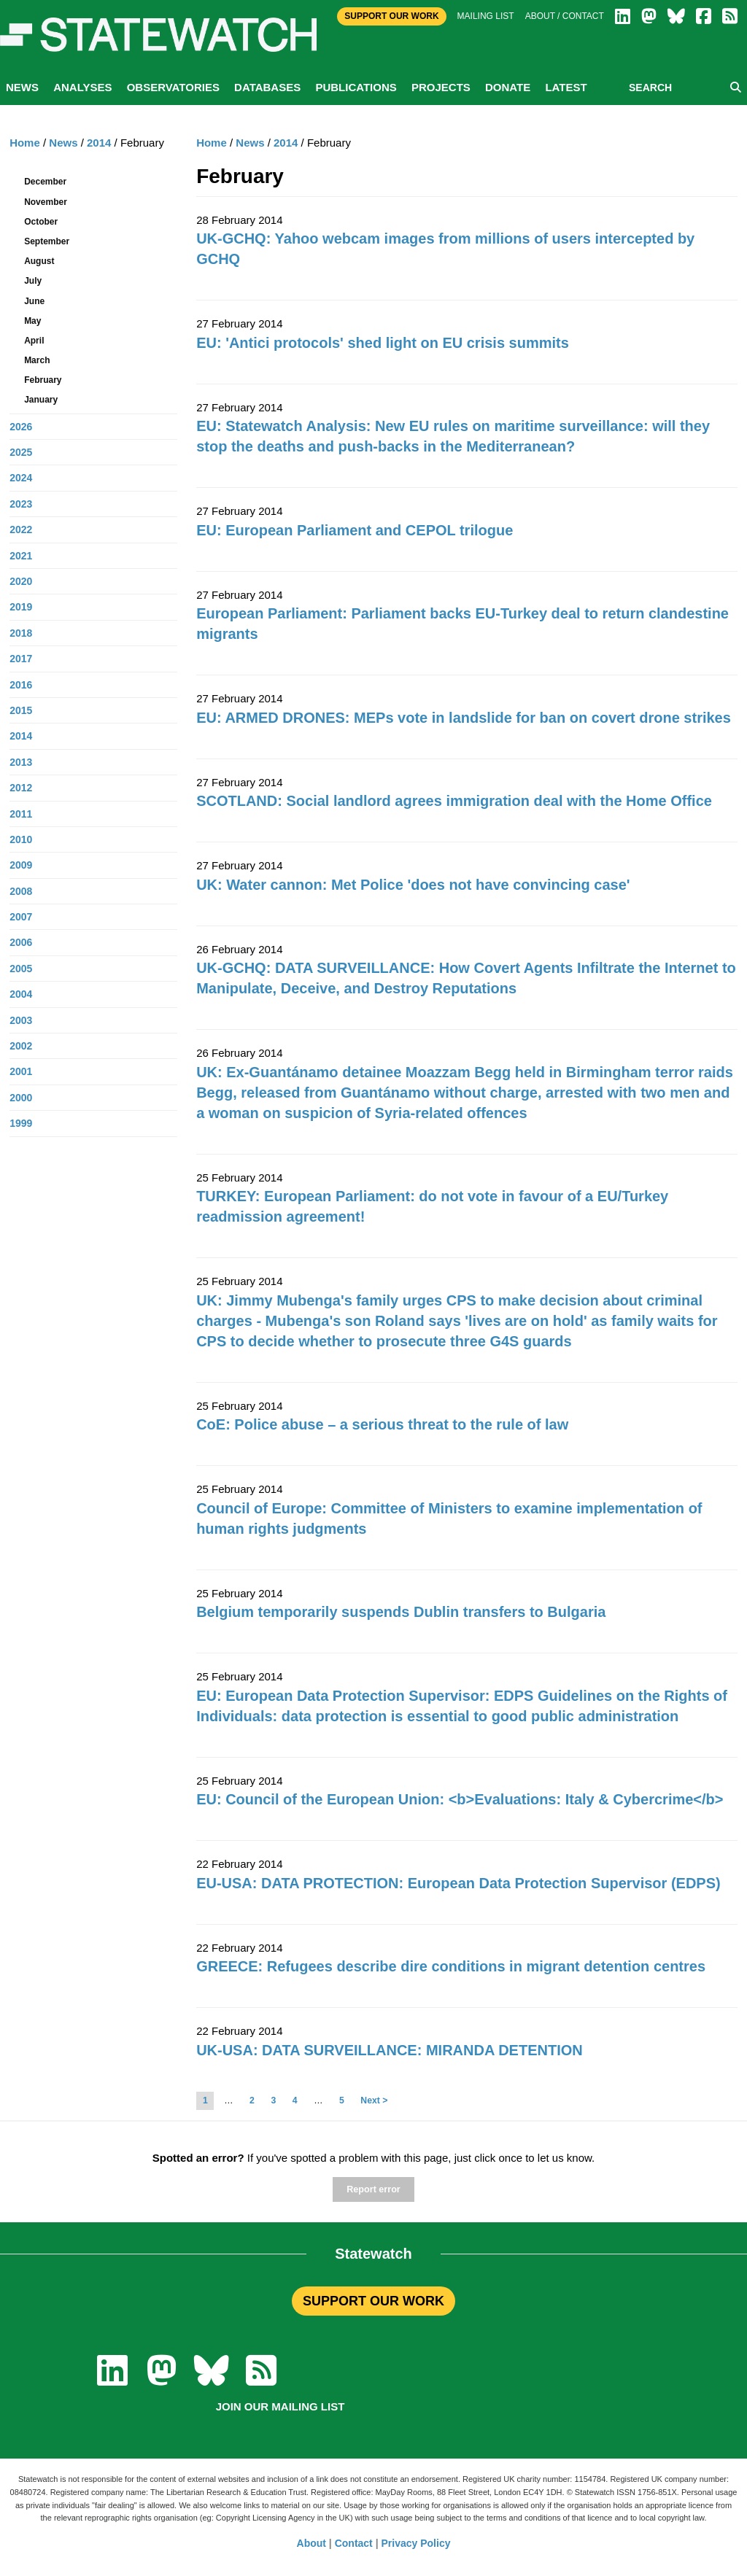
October (41, 222)
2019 (20, 607)
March (37, 360)
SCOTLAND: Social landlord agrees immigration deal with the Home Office (454, 801)
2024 (20, 478)
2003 (20, 1020)
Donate (507, 87)
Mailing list (485, 16)
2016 (20, 685)
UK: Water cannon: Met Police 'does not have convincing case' (413, 885)
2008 (20, 891)
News (22, 87)
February (42, 380)
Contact (354, 2543)
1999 (20, 1123)
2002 (20, 1046)
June (34, 301)
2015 (20, 710)
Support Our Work (391, 16)
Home (211, 142)
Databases (267, 87)
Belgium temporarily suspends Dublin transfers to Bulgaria (400, 1612)
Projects (441, 87)
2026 (20, 426)
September (46, 241)
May (32, 321)
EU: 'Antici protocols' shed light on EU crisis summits (382, 343)
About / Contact (564, 16)
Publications (355, 87)
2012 (20, 788)
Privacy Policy (416, 2543)
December (45, 181)
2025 (20, 452)
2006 (20, 942)
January (41, 400)
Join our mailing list (280, 2406)
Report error (373, 2189)
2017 (20, 658)
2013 (20, 762)
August (39, 261)
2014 (286, 142)
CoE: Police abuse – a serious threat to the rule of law (382, 1424)
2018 (20, 633)
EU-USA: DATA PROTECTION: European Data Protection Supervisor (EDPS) (458, 1883)
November (45, 202)
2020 (20, 581)
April (34, 340)
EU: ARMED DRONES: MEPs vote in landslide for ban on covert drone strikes (463, 718)
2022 (20, 529)
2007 (20, 917)
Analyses (82, 87)
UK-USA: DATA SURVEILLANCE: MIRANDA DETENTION (389, 2050)
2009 (20, 865)
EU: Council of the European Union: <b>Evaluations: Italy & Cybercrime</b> (459, 1799)
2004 (20, 994)
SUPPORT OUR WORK (373, 2301)
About (311, 2543)
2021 (20, 556)
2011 (20, 814)
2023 (20, 504)
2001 (20, 1071)
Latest (566, 87)
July (33, 281)
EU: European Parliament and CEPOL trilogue (354, 530)
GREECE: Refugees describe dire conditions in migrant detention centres (450, 1966)
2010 (20, 839)
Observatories (173, 87)
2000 (20, 1097)
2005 (20, 968)
